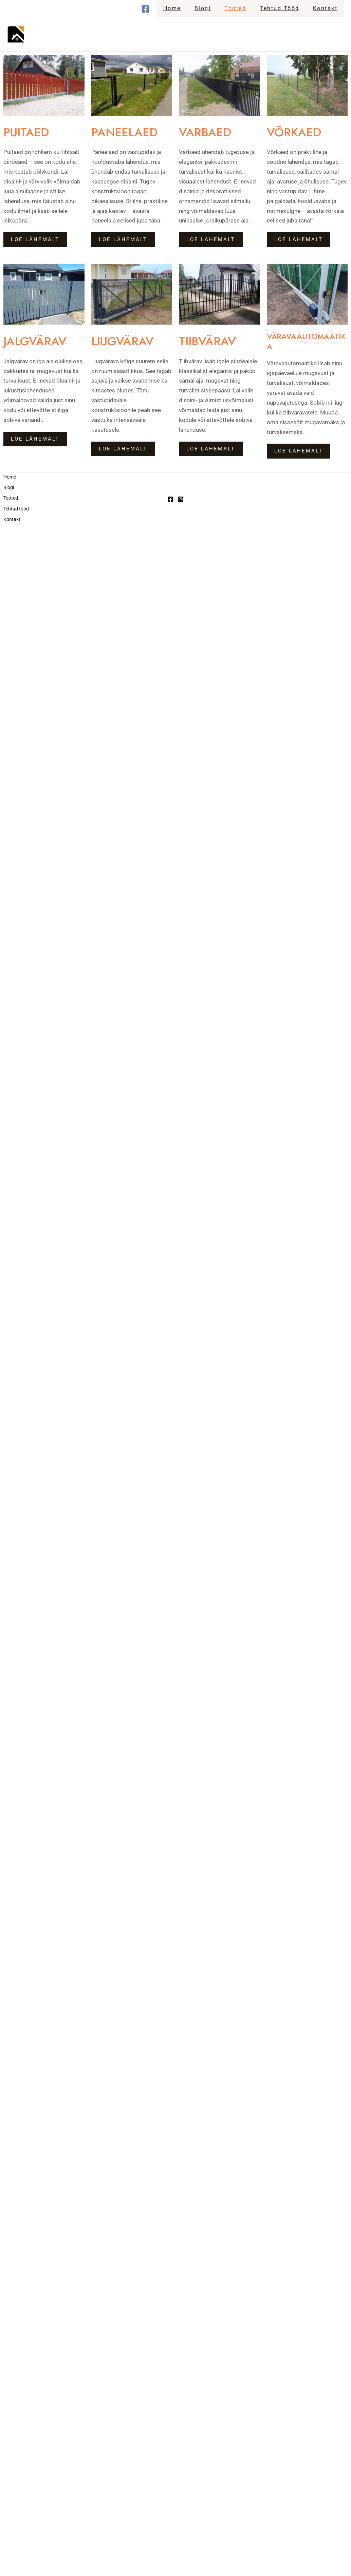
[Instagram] (181, 496)
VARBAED (209, 131)
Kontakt (326, 8)
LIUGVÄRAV (128, 340)
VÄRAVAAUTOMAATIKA (306, 341)
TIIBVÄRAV (212, 340)
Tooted (242, 8)
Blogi (212, 8)
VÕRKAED (299, 131)
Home (184, 8)
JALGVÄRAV (40, 340)
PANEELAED (130, 131)
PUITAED (30, 131)
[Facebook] (159, 9)
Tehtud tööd (283, 8)
